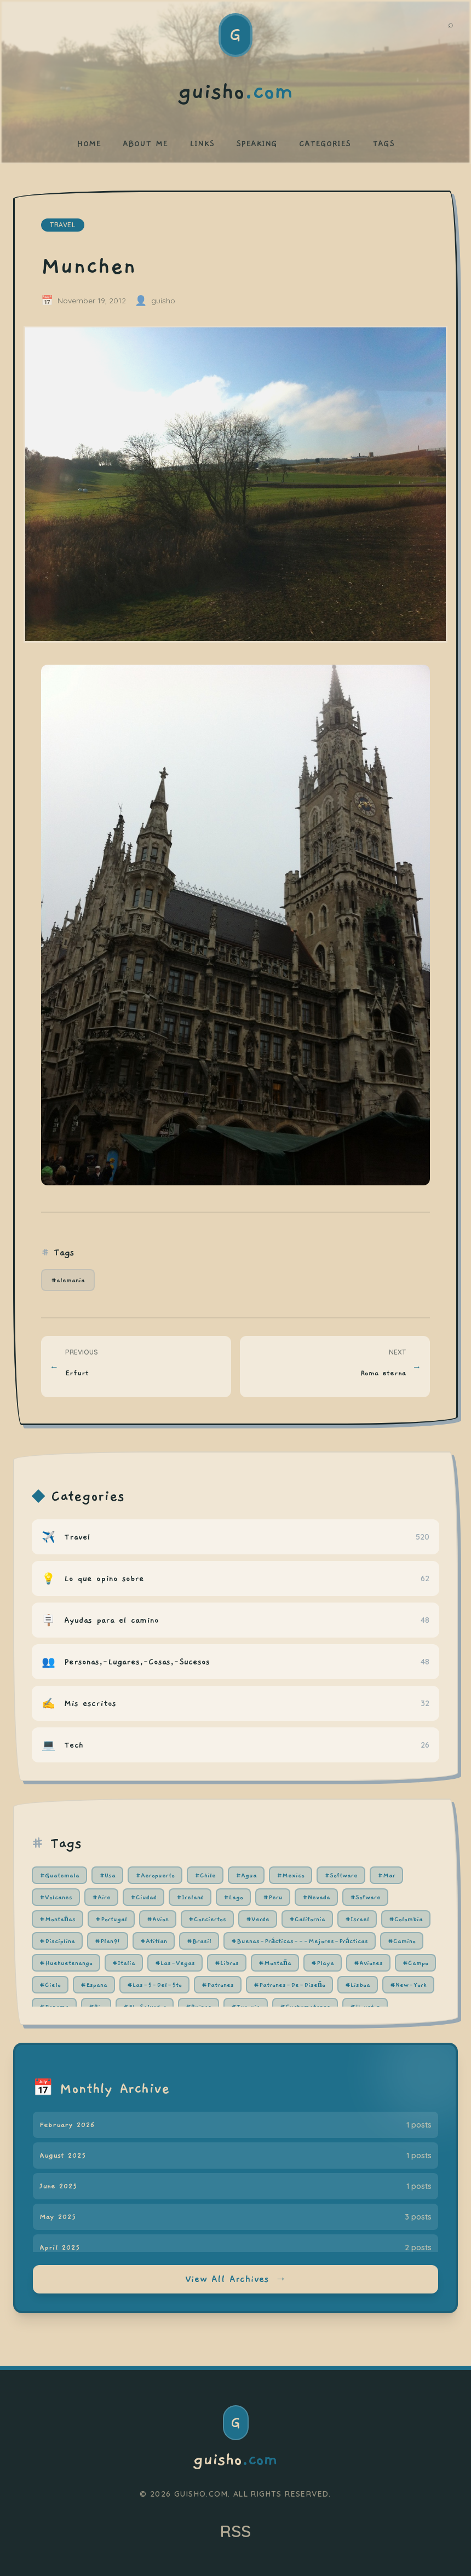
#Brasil (199, 1941)
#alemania (68, 1280)
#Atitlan (153, 1941)
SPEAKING (256, 143)
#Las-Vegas (175, 1963)
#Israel (357, 1919)
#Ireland (190, 1897)
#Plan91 (107, 1941)
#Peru (273, 1897)
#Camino (402, 1941)
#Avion (158, 1919)
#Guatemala (59, 1875)
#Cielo (50, 1985)
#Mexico (291, 1875)
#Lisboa (357, 1985)
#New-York (408, 1985)
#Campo (415, 1963)
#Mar (386, 1875)
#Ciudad (143, 1897)
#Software (341, 1875)
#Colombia (406, 1919)
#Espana (94, 1985)
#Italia (123, 1963)
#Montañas (57, 1919)
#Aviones (368, 1963)
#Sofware (365, 1897)
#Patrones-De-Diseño (289, 1985)
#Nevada (316, 1897)
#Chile (205, 1875)
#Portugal (111, 1919)
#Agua (246, 1875)
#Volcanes (55, 1897)
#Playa (322, 1963)
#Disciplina (57, 1941)
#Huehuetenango (66, 1963)
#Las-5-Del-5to (154, 1985)
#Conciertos (207, 1919)
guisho (235, 2460)
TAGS (383, 143)
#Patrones (218, 1985)
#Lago (233, 1897)
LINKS (201, 143)
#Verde (257, 1919)
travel (63, 225)
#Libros (227, 1963)
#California (307, 1919)
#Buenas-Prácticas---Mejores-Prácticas (299, 1941)
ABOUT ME (145, 143)
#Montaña (275, 1963)
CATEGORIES (325, 143)
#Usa (107, 1875)
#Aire (101, 1897)
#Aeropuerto (155, 1875)
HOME (89, 143)
